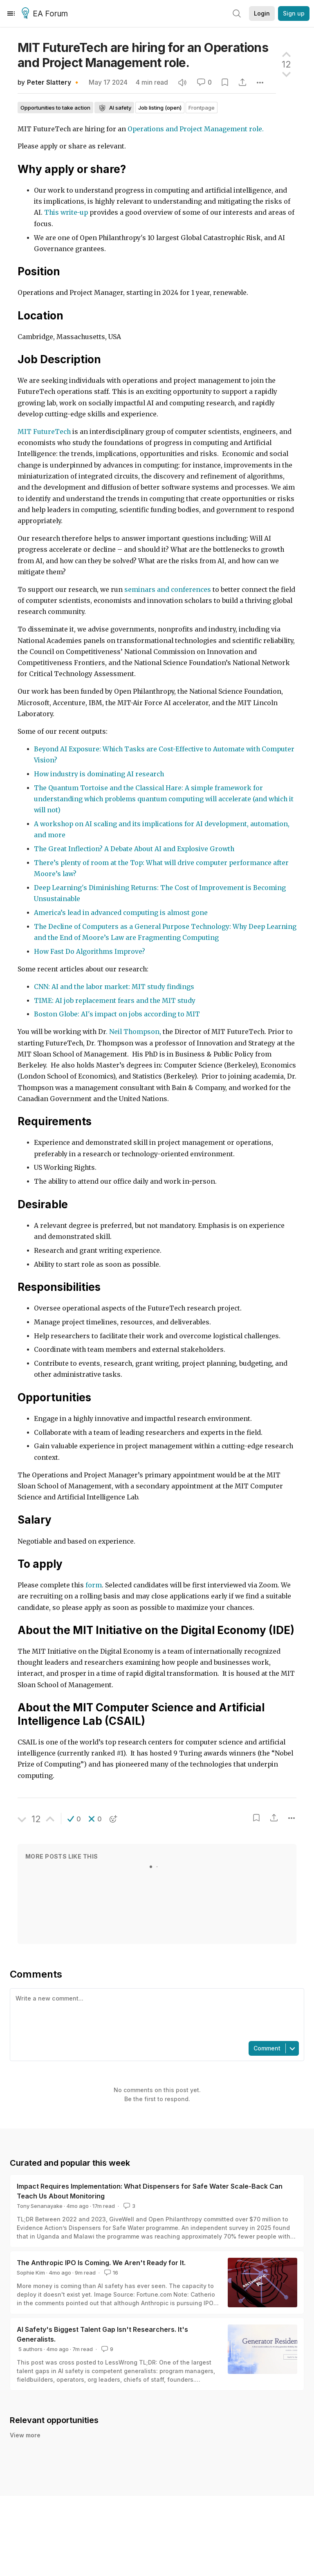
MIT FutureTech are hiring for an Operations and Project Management (143, 55)
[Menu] (11, 13)
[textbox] (155, 2014)
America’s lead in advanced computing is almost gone (121, 913)
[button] (74, 1819)
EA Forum (46, 14)
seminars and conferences (167, 589)
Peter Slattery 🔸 (54, 82)
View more (25, 2435)
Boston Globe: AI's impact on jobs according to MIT (117, 1014)
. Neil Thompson (132, 1032)
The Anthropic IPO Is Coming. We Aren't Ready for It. (101, 2263)
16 (110, 2272)
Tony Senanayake (40, 2206)
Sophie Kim (31, 2272)
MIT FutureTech (44, 432)
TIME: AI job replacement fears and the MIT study (114, 1001)
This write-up (66, 212)
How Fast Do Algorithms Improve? (89, 951)
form (93, 1585)
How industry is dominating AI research (99, 774)
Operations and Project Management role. (196, 129)
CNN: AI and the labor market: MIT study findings (114, 987)
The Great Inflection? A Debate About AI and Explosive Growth (134, 849)
